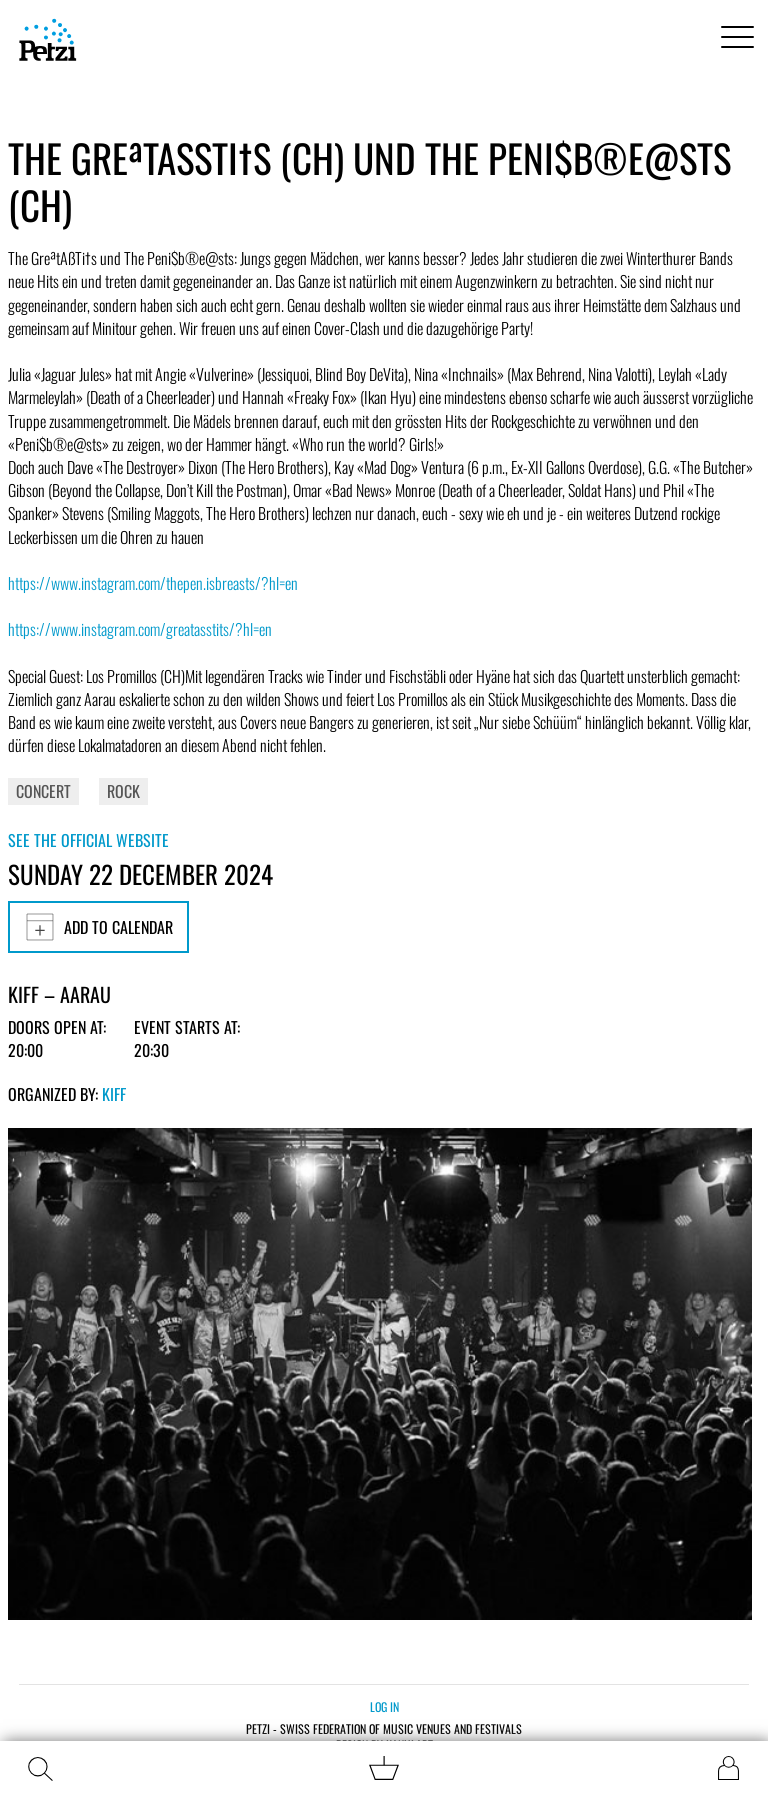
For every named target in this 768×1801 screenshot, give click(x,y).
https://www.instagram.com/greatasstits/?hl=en (140, 629)
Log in (384, 1706)
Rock (123, 791)
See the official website (88, 840)
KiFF (114, 1094)
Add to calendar (98, 927)
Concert (43, 791)
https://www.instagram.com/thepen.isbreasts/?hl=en (153, 583)
